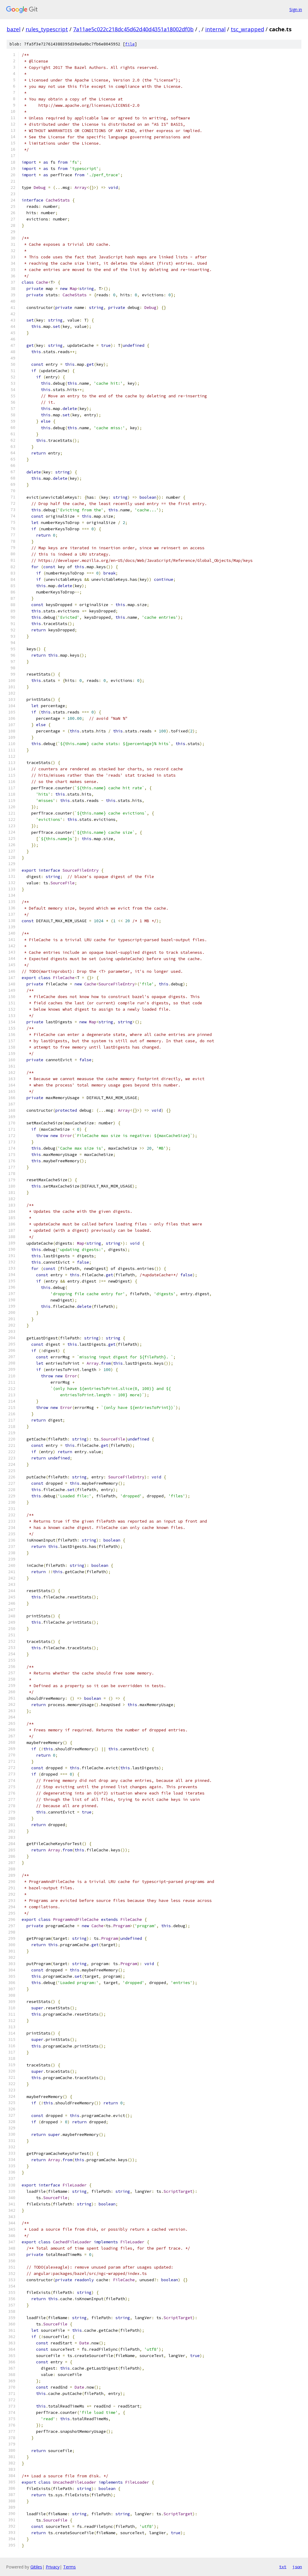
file (130, 44)
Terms (69, 2567)
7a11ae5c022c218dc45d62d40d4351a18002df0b (133, 29)
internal (215, 29)
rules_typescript (47, 29)
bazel (13, 29)
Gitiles (36, 2567)
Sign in (295, 9)
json (297, 2566)
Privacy (53, 2567)
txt (282, 2566)
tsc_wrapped (247, 29)
